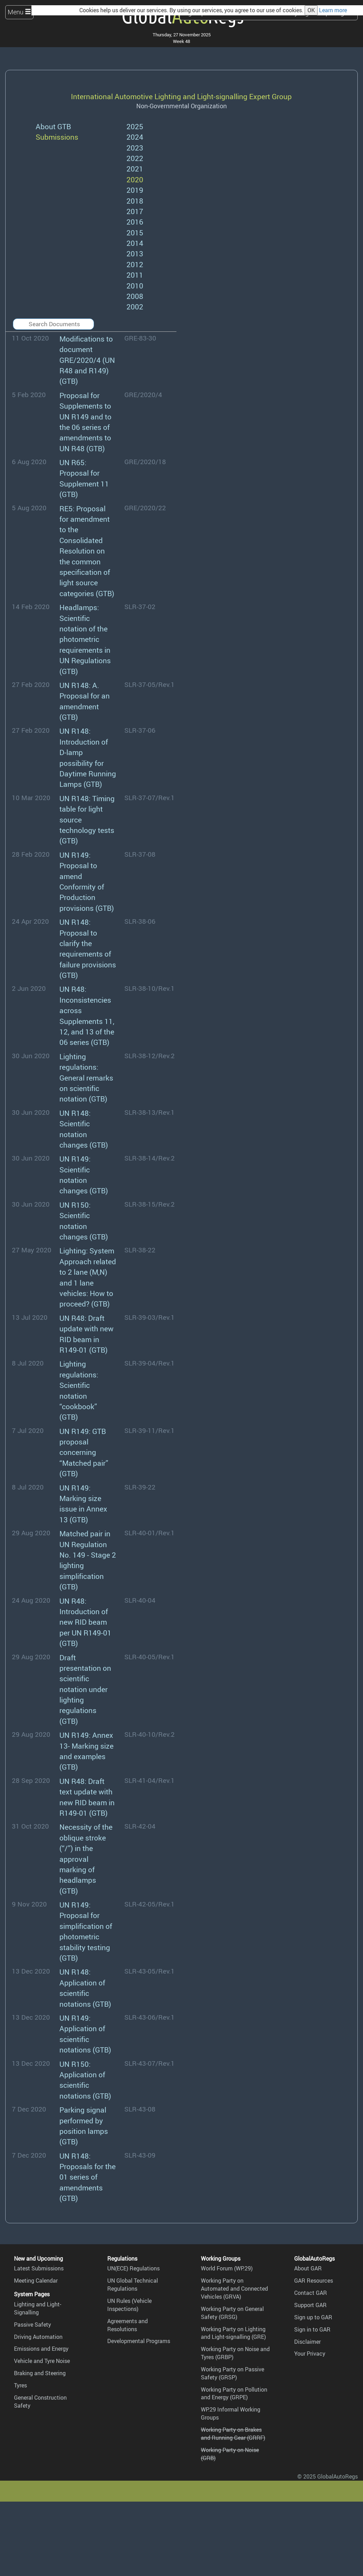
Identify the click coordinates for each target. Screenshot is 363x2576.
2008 (134, 296)
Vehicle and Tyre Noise (42, 2361)
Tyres (20, 2385)
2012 (134, 264)
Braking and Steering (40, 2373)
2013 (134, 253)
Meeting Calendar (36, 2280)
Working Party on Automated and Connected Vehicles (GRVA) (234, 2288)
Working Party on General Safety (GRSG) (232, 2313)
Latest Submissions (39, 2268)
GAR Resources (313, 2280)
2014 (134, 243)
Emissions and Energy (41, 2348)
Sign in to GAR (312, 2329)
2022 (134, 158)
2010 (134, 285)
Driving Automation (38, 2337)
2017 (134, 211)
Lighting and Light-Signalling (37, 2308)
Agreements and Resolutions (127, 2325)
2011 (134, 275)
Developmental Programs (138, 2341)
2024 (134, 137)
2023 (134, 147)
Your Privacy (309, 2353)
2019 (134, 190)
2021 (134, 168)
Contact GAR (310, 2293)
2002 (134, 306)
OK (311, 10)
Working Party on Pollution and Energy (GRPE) (234, 2393)
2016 (134, 222)
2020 (134, 179)
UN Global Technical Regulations (132, 2284)
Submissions (57, 137)
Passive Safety (32, 2324)
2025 (134, 126)
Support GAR (310, 2305)
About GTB (53, 126)
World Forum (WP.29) (227, 2268)
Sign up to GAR (313, 2317)
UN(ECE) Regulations (133, 2268)
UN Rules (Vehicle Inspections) (129, 2305)
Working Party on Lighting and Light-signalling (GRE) (233, 2333)
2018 (134, 201)
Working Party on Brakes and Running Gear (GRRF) (233, 2434)
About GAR (308, 2268)
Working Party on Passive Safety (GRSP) (232, 2373)
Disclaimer (307, 2342)
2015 (134, 232)
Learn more (333, 10)
